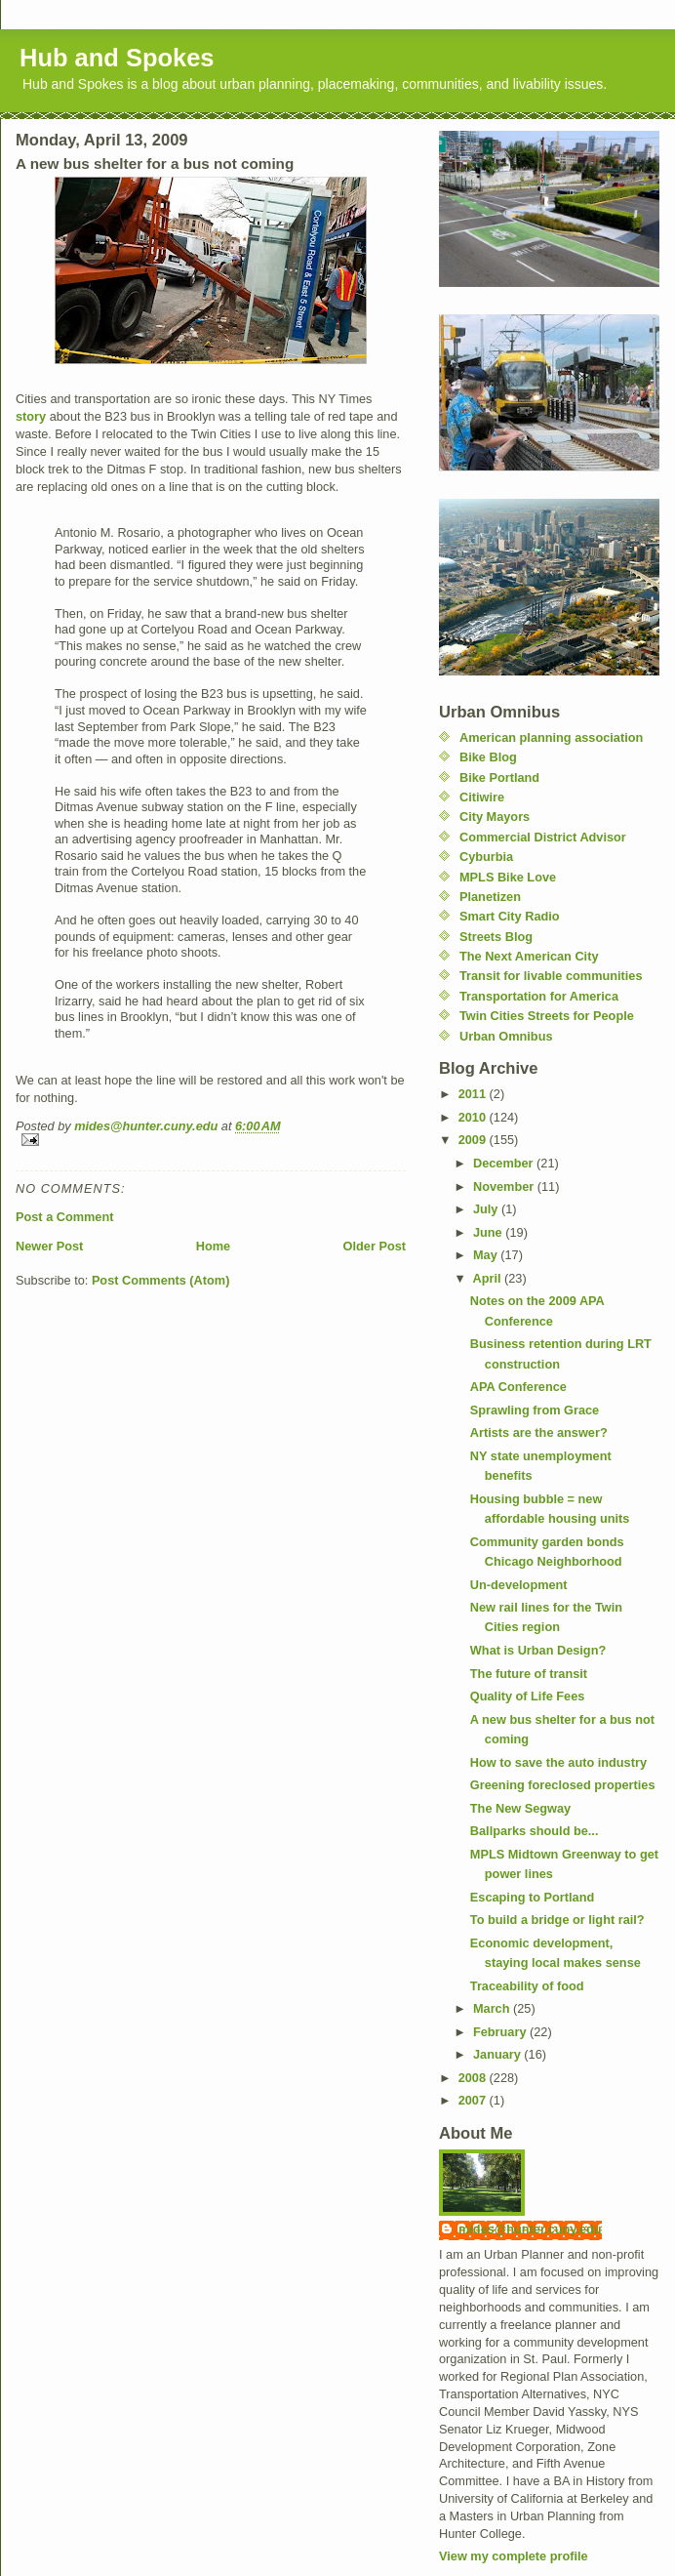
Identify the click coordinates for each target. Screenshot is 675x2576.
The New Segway (520, 1808)
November (505, 1186)
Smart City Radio (509, 916)
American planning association (551, 737)
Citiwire (481, 797)
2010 (474, 1117)
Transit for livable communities (551, 975)
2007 (474, 2100)
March (493, 2008)
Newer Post (49, 1246)
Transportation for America (538, 996)
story (31, 416)
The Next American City (528, 956)
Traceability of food (527, 1986)
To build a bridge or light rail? (557, 1919)
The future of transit (528, 1673)
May (486, 1254)
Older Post (374, 1246)
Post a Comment (64, 1216)
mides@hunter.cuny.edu (530, 2229)
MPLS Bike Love (507, 877)
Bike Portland (499, 777)
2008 (474, 2077)
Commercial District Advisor (542, 837)
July (487, 1209)
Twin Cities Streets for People (546, 1015)
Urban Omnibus (506, 1036)
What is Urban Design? (538, 1650)
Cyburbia (486, 856)
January (498, 2054)
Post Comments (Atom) (161, 1280)
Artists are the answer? (539, 1432)
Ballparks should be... (534, 1830)
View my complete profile (513, 2556)
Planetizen (490, 896)
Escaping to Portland (532, 1897)
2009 (474, 1139)
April (489, 1278)
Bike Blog (488, 757)
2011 (474, 1093)
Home (213, 1246)
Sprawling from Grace (534, 1410)
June (489, 1232)
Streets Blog (496, 936)
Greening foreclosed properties (562, 1785)
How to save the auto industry (558, 1762)
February (501, 2031)
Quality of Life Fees (527, 1696)
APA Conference (518, 1386)
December (504, 1163)
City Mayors (494, 816)
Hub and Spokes (117, 57)
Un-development (519, 1584)
